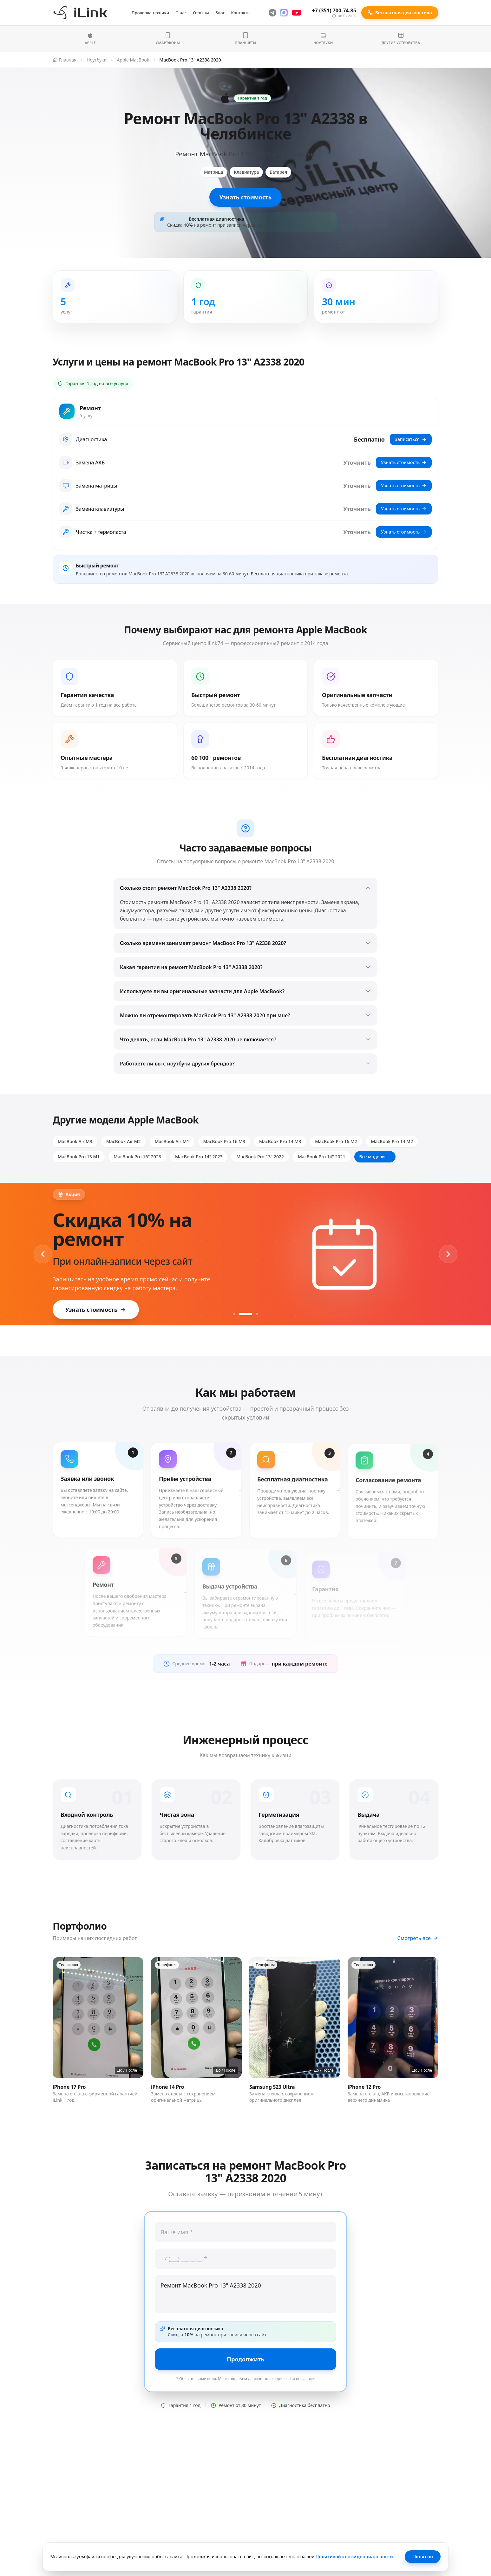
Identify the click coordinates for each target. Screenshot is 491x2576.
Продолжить (245, 2359)
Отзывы (201, 13)
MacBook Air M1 (172, 1141)
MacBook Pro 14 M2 (392, 1141)
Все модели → (374, 1157)
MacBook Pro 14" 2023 (199, 1157)
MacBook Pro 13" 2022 (260, 1157)
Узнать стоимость (245, 197)
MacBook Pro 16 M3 (224, 1141)
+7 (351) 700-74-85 (334, 10)
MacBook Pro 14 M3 (280, 1141)
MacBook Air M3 (75, 1141)
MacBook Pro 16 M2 (336, 1141)
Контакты (240, 13)
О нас (181, 13)
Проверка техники (150, 13)
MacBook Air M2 (123, 1141)
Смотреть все (417, 1938)
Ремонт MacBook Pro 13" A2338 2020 (245, 2294)
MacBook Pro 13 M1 (79, 1157)
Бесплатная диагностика (400, 13)
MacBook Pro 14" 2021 (321, 1157)
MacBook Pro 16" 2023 (137, 1157)
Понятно (422, 2556)
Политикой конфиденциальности (354, 2556)
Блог (220, 13)
